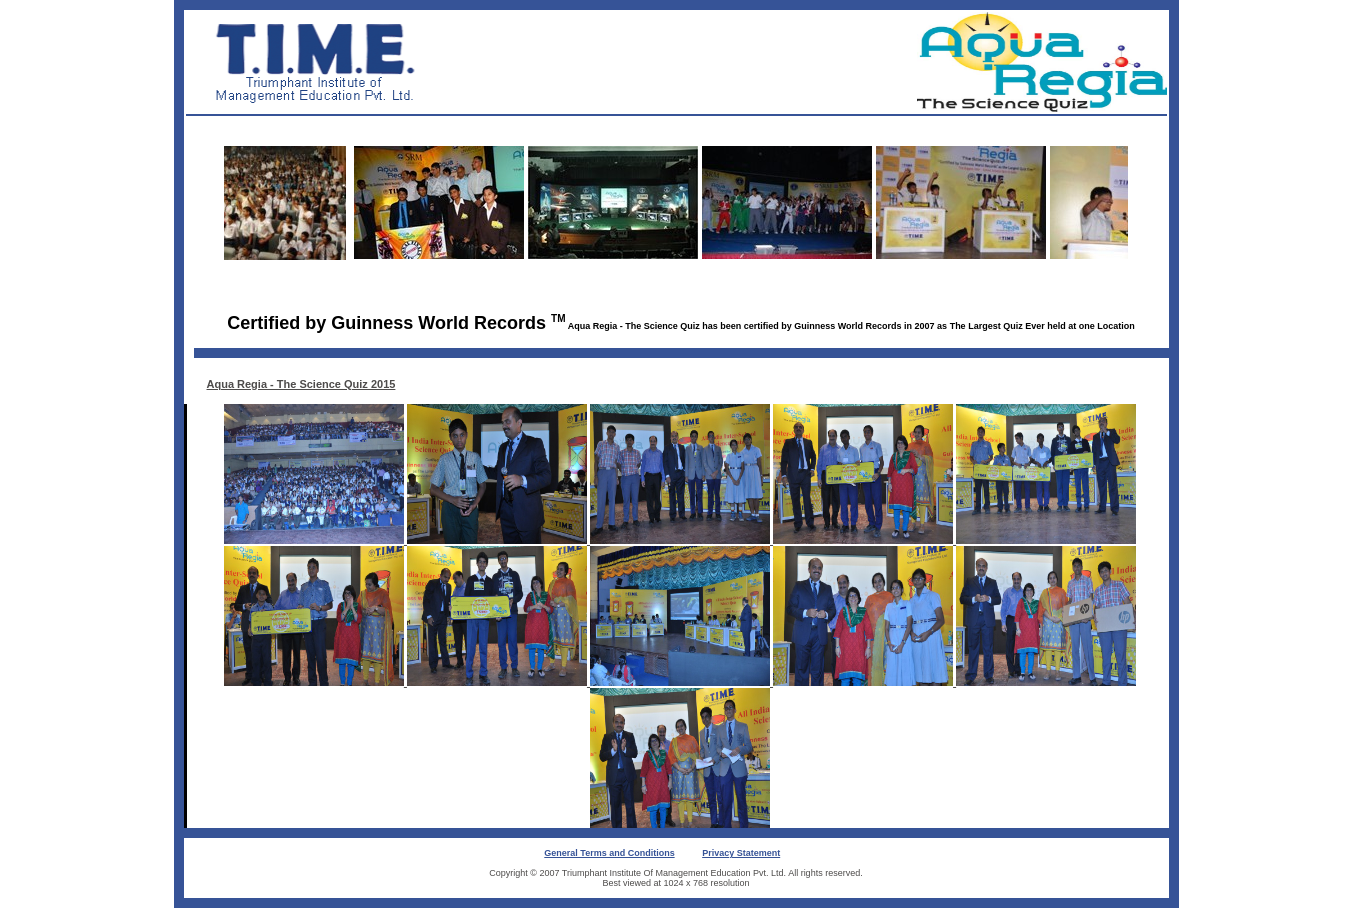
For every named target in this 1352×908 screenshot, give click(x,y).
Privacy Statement (741, 853)
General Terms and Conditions (609, 853)
